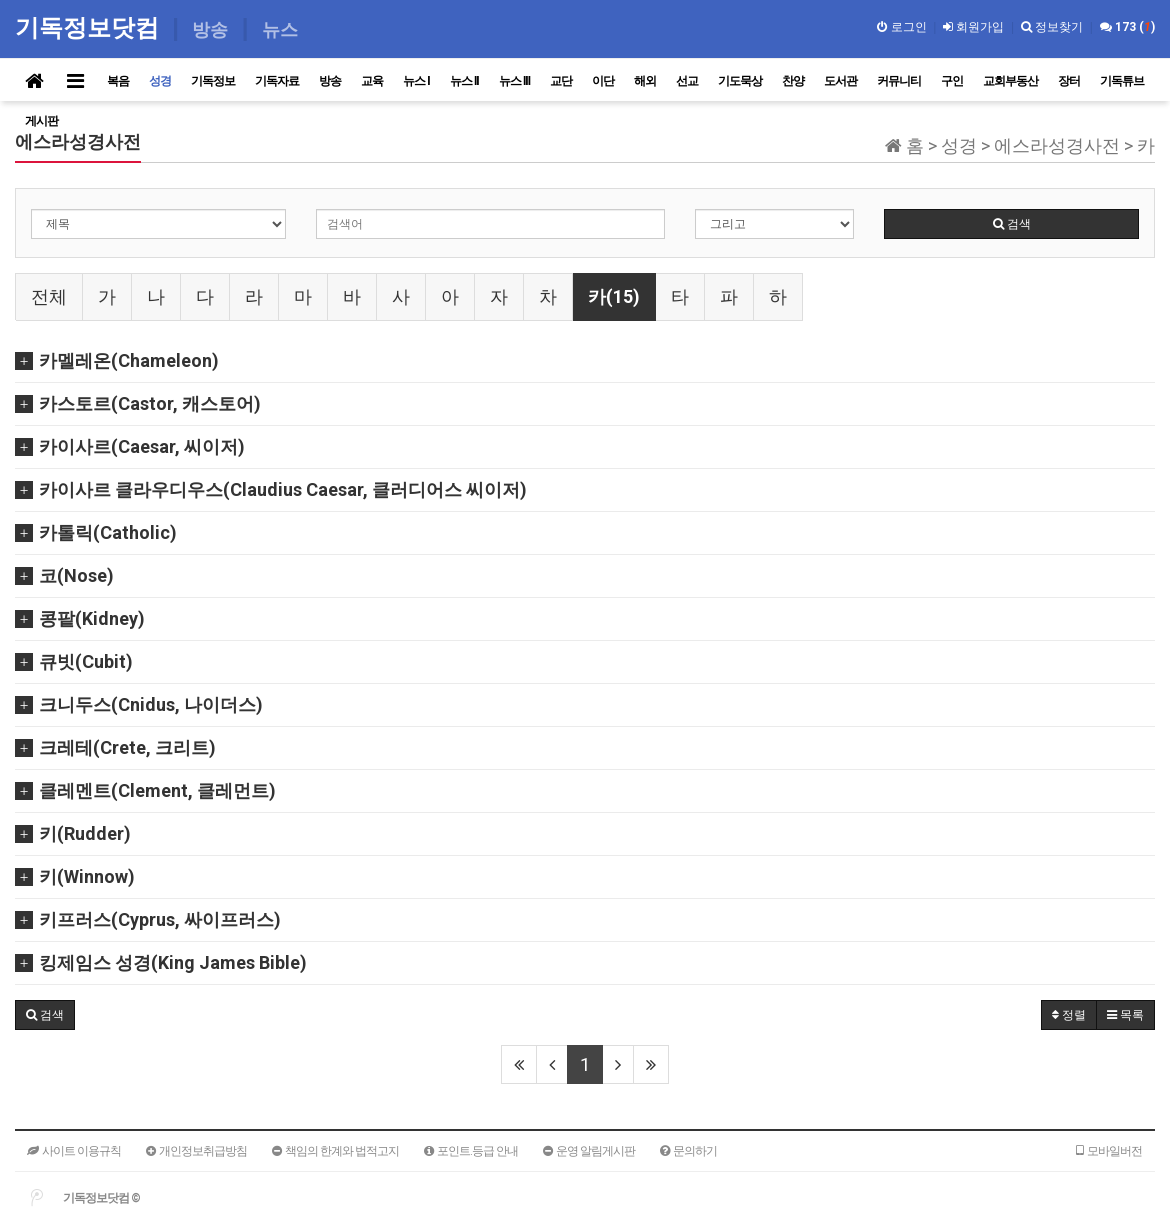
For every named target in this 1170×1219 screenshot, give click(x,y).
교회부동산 (1010, 81)
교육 (372, 81)
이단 (603, 81)
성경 (160, 81)
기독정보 (213, 81)
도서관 (840, 81)
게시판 (41, 121)
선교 (687, 81)
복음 (118, 81)
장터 (1069, 81)
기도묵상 (740, 81)
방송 (330, 81)
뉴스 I (416, 81)
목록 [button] (1125, 1015)
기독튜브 (1122, 81)
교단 (561, 81)
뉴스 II (464, 81)
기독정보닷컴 (90, 27)
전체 (49, 296)
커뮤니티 (899, 81)
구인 (952, 81)
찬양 (793, 81)
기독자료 (277, 81)
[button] (45, 1015)
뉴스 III (514, 81)
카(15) (614, 296)
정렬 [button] (1069, 1015)
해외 (645, 81)
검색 (1012, 224)
